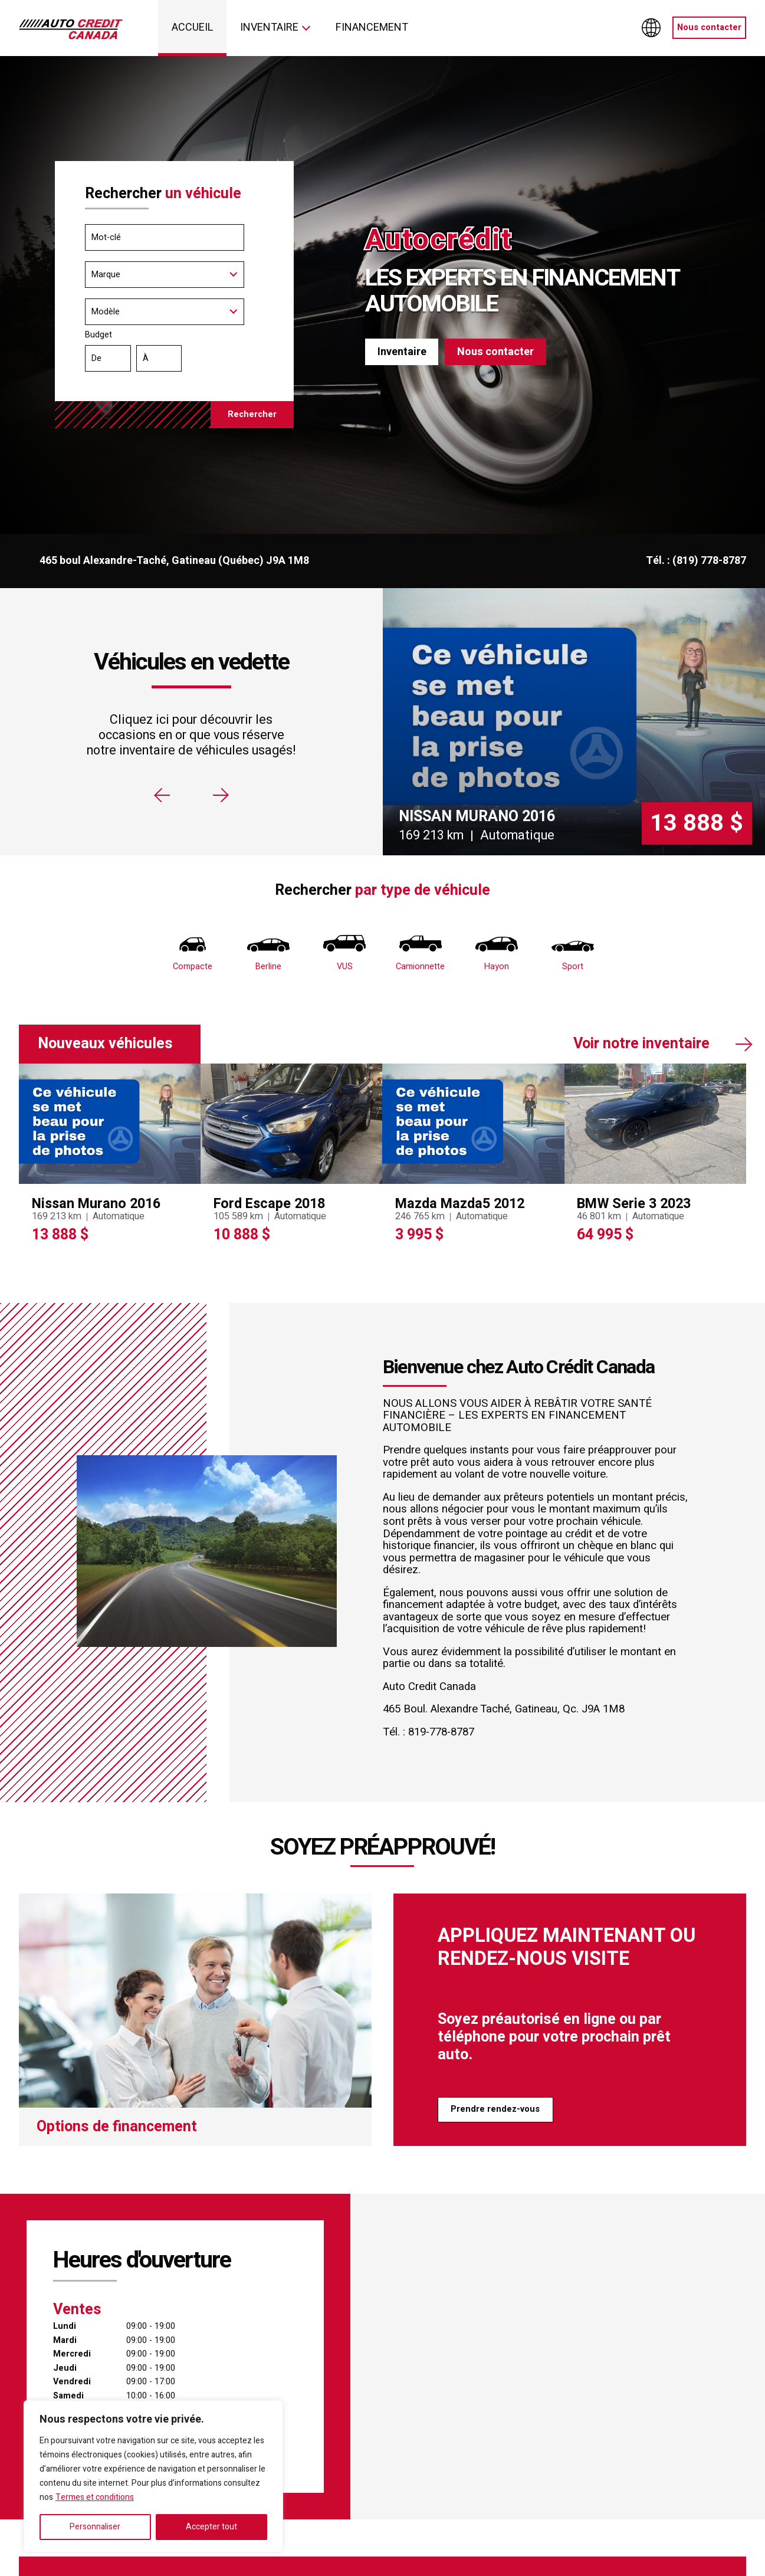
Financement (372, 27)
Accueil (193, 27)
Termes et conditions (94, 2497)
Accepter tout (211, 2527)
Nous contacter (709, 27)
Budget (174, 353)
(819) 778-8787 (709, 561)
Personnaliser (95, 2527)
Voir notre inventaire (641, 1044)
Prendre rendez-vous (495, 2109)
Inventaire (269, 27)
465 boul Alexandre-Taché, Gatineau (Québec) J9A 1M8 (174, 561)
